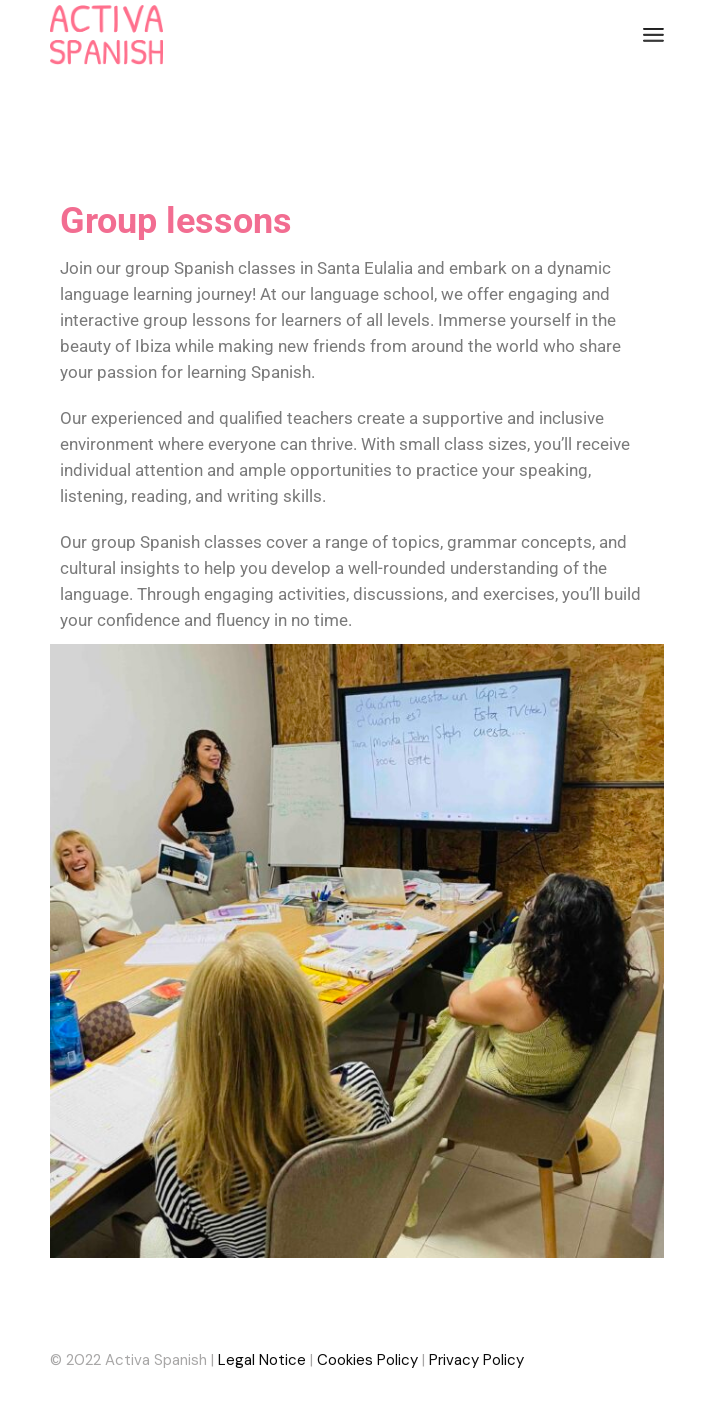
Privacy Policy (476, 1360)
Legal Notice (262, 1360)
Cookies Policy (367, 1360)
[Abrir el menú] (653, 35)
